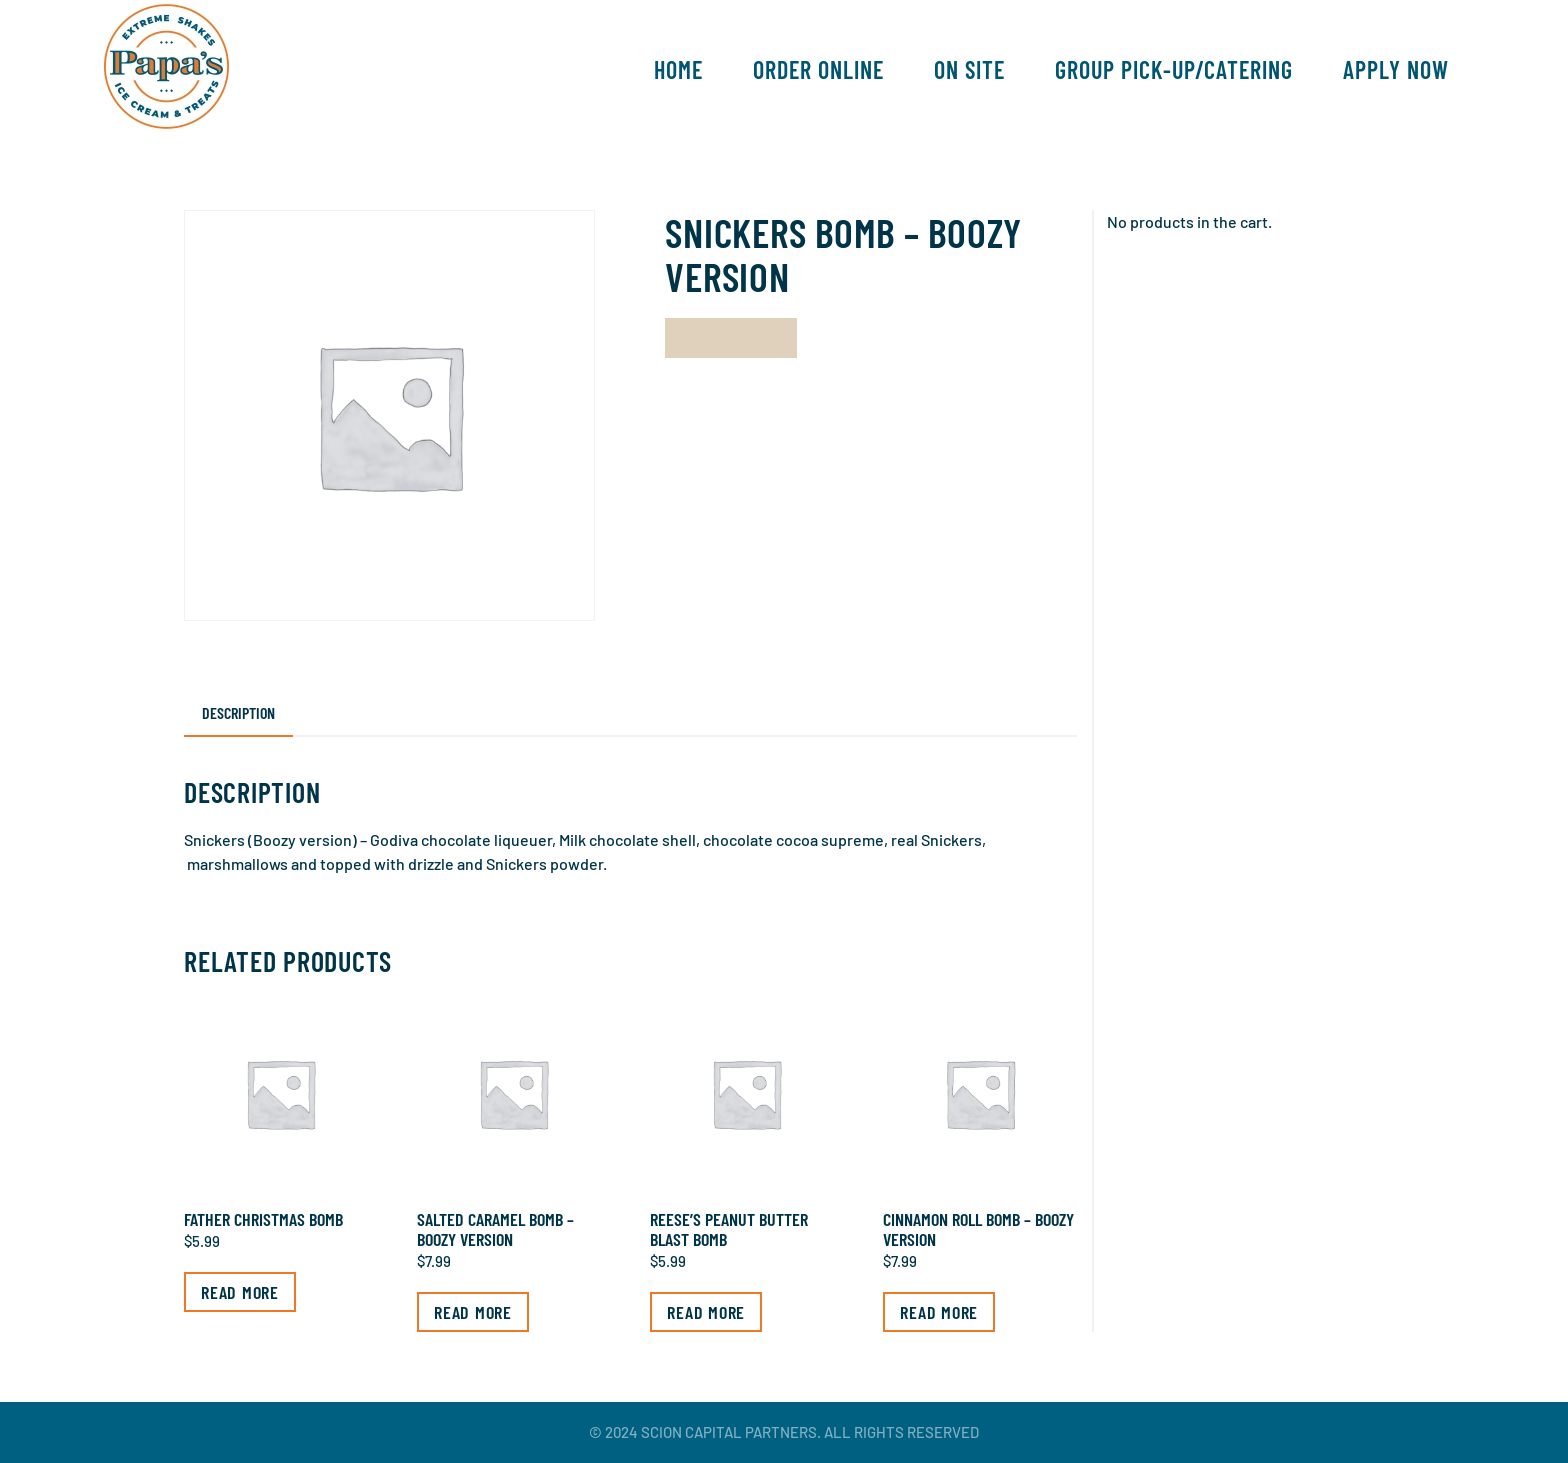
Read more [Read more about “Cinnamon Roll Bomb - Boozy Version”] (939, 1312)
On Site (969, 69)
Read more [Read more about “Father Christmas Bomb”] (240, 1292)
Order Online (818, 69)
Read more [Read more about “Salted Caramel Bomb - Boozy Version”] (473, 1312)
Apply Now (1396, 69)
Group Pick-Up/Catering (1174, 69)
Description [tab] (238, 712)
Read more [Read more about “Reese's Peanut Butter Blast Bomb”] (706, 1312)
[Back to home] (166, 70)
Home (678, 69)
